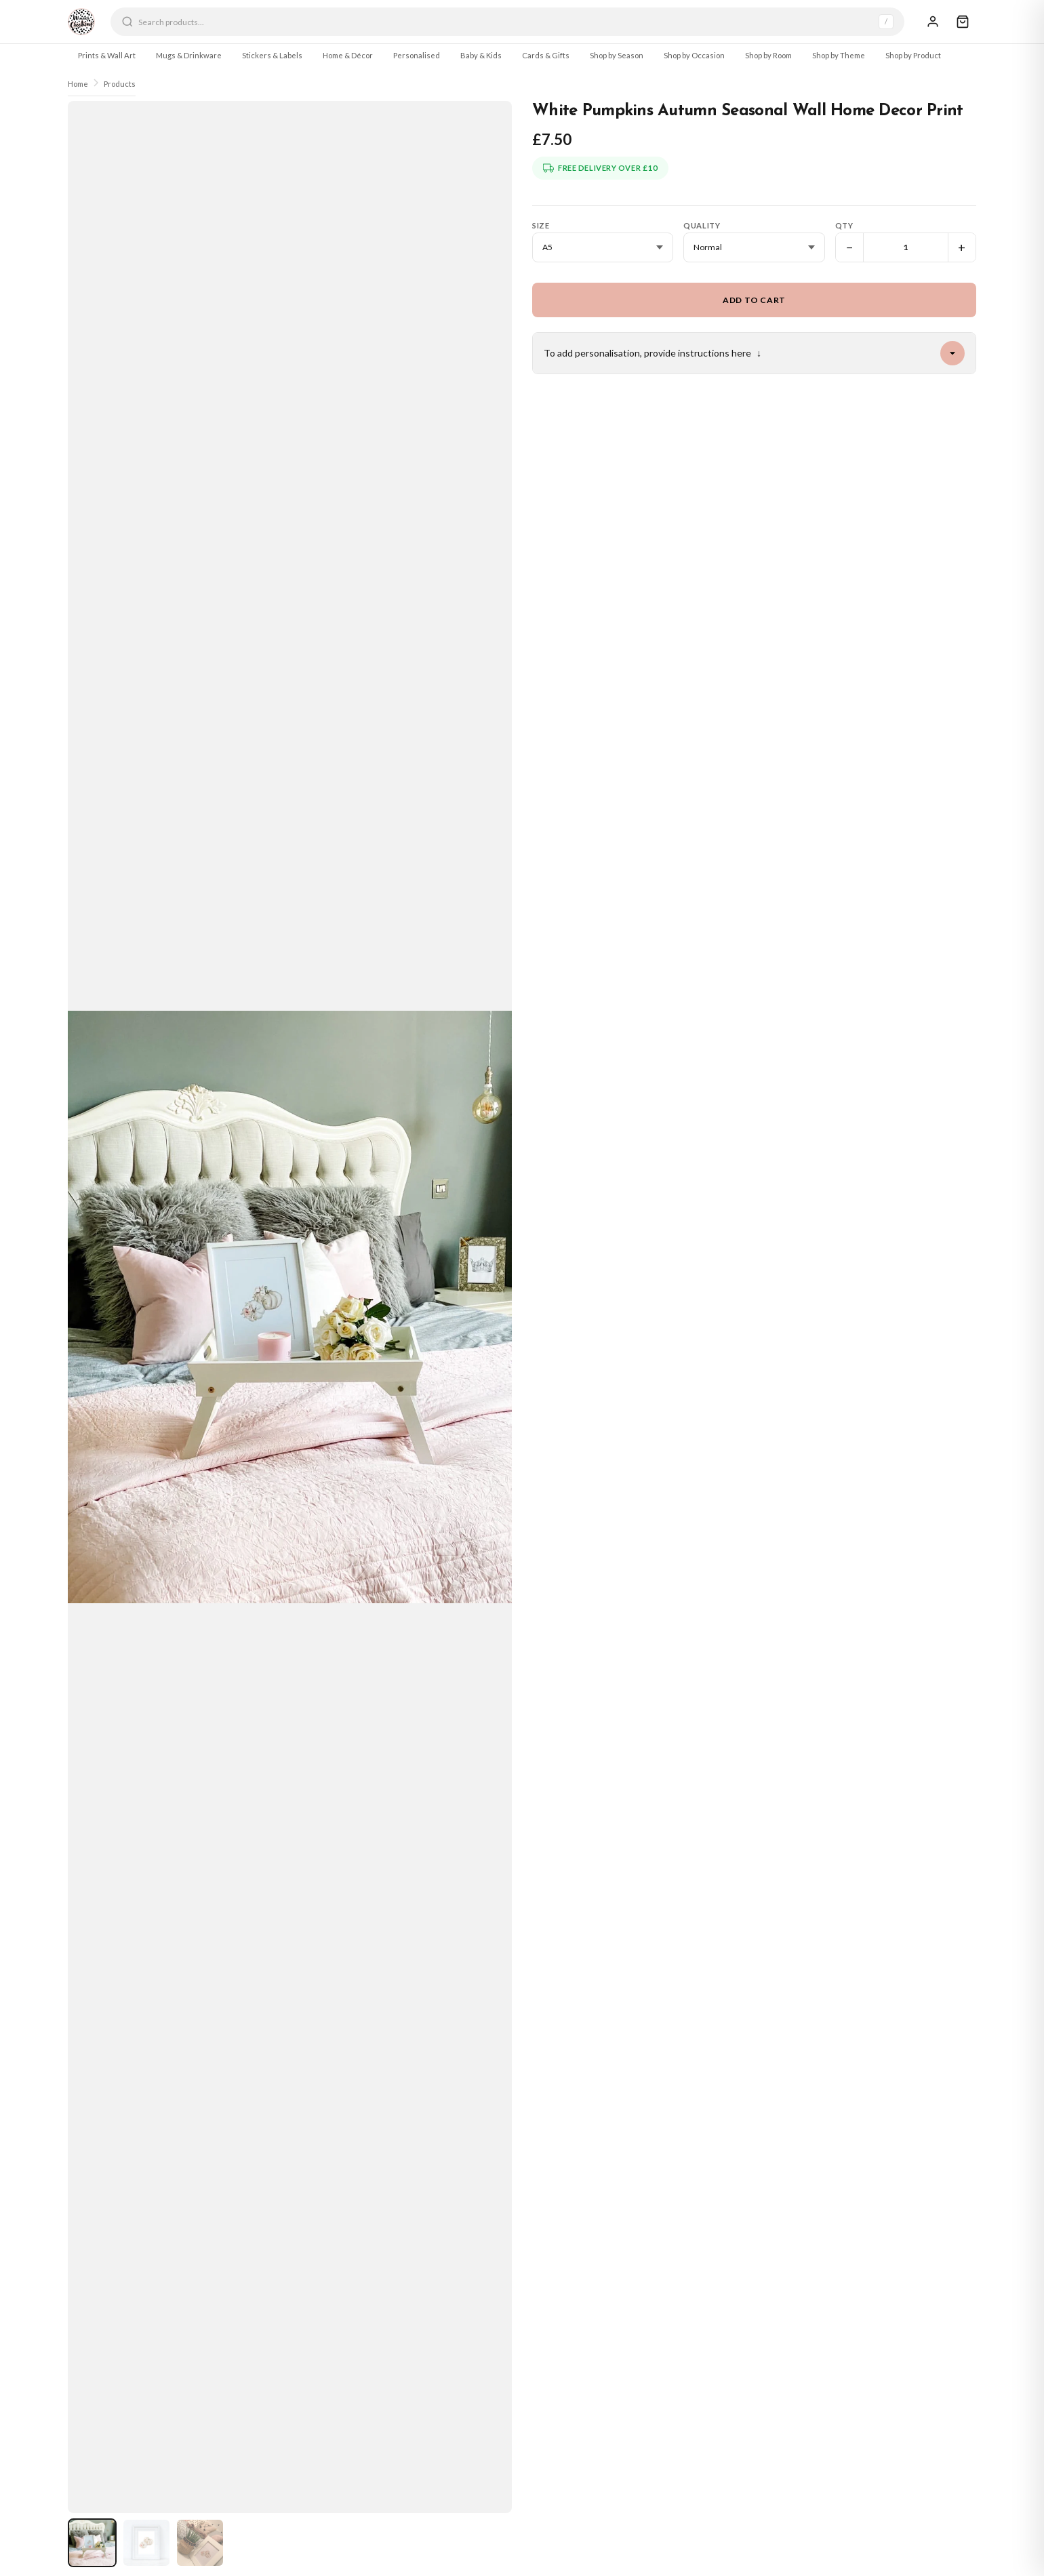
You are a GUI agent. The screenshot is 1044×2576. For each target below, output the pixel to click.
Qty (844, 225)
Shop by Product (913, 55)
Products (120, 83)
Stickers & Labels (272, 55)
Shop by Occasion (694, 55)
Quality (701, 225)
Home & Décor (348, 55)
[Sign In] (932, 21)
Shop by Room (768, 55)
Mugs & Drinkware (189, 55)
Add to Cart (754, 300)
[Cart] (962, 21)
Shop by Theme (838, 55)
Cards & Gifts (545, 55)
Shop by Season (616, 55)
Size (540, 225)
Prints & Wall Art (107, 55)
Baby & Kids (481, 55)
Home (78, 83)
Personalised (416, 55)
